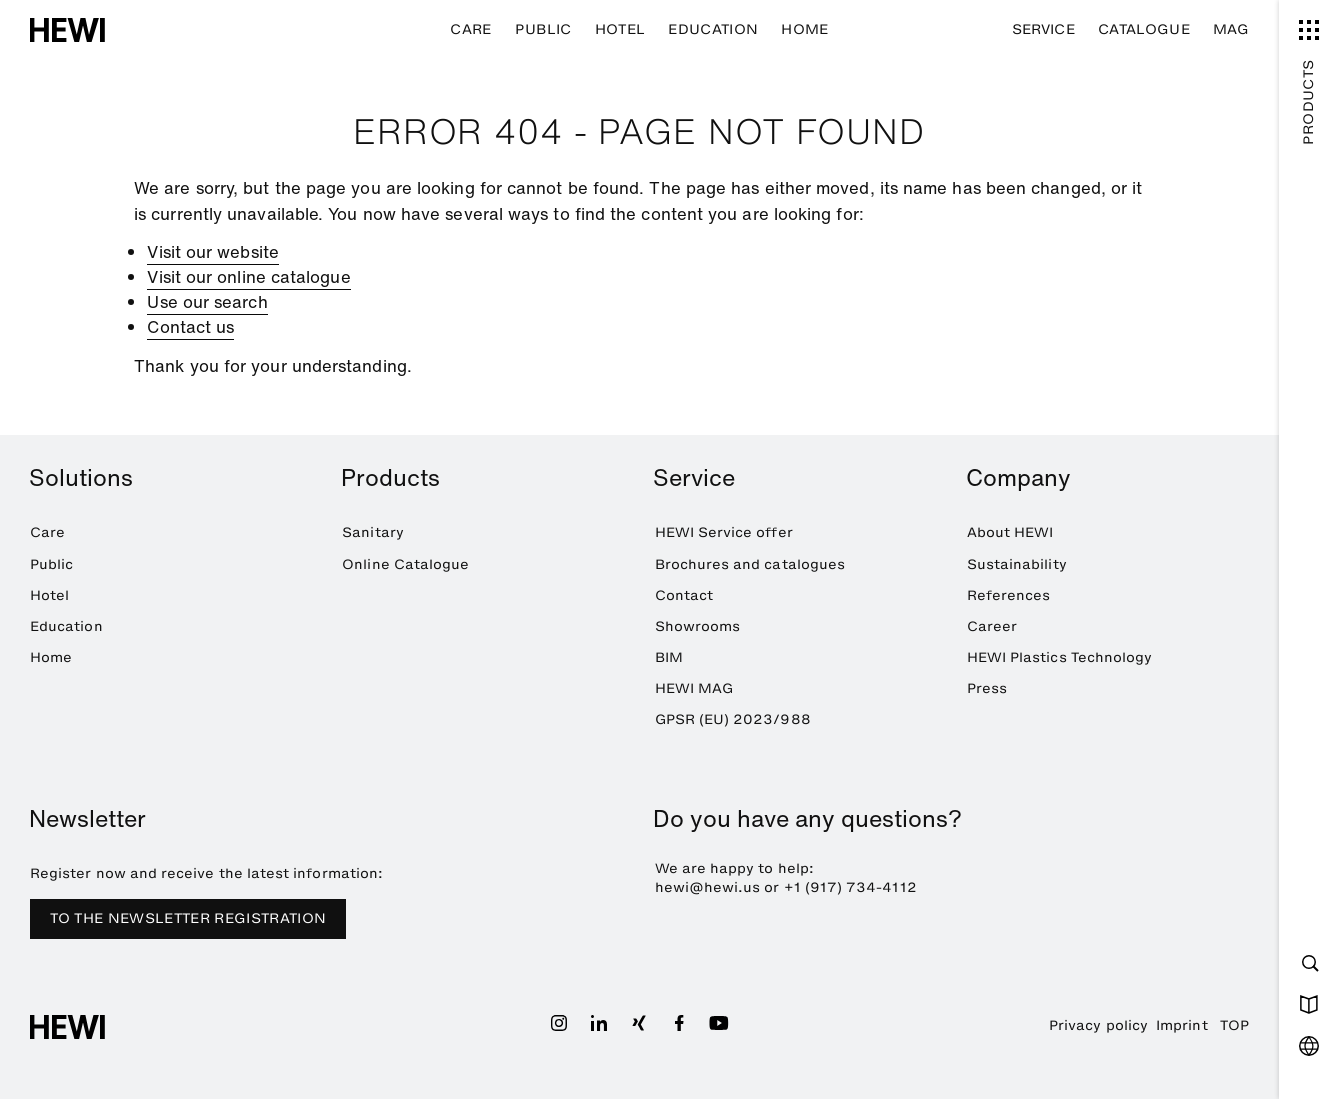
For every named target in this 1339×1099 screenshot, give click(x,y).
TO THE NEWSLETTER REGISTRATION (188, 918)
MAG (1231, 29)
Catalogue (1144, 29)
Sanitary (373, 532)
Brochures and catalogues (750, 564)
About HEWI (1010, 532)
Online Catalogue (405, 564)
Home (804, 29)
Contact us (190, 326)
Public (543, 29)
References (1009, 595)
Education (713, 29)
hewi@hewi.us (708, 887)
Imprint (1181, 1025)
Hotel (620, 29)
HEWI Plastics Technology (1060, 657)
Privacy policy (1098, 1025)
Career (992, 626)
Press (987, 688)
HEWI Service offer (724, 532)
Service (1043, 29)
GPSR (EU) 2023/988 (733, 719)
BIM (669, 657)
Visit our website (212, 251)
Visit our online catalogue (248, 276)
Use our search (207, 301)
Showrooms (698, 626)
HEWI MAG (694, 688)
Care (470, 29)
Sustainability (1017, 564)
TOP (1234, 1025)
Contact (684, 595)
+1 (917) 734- (833, 887)
